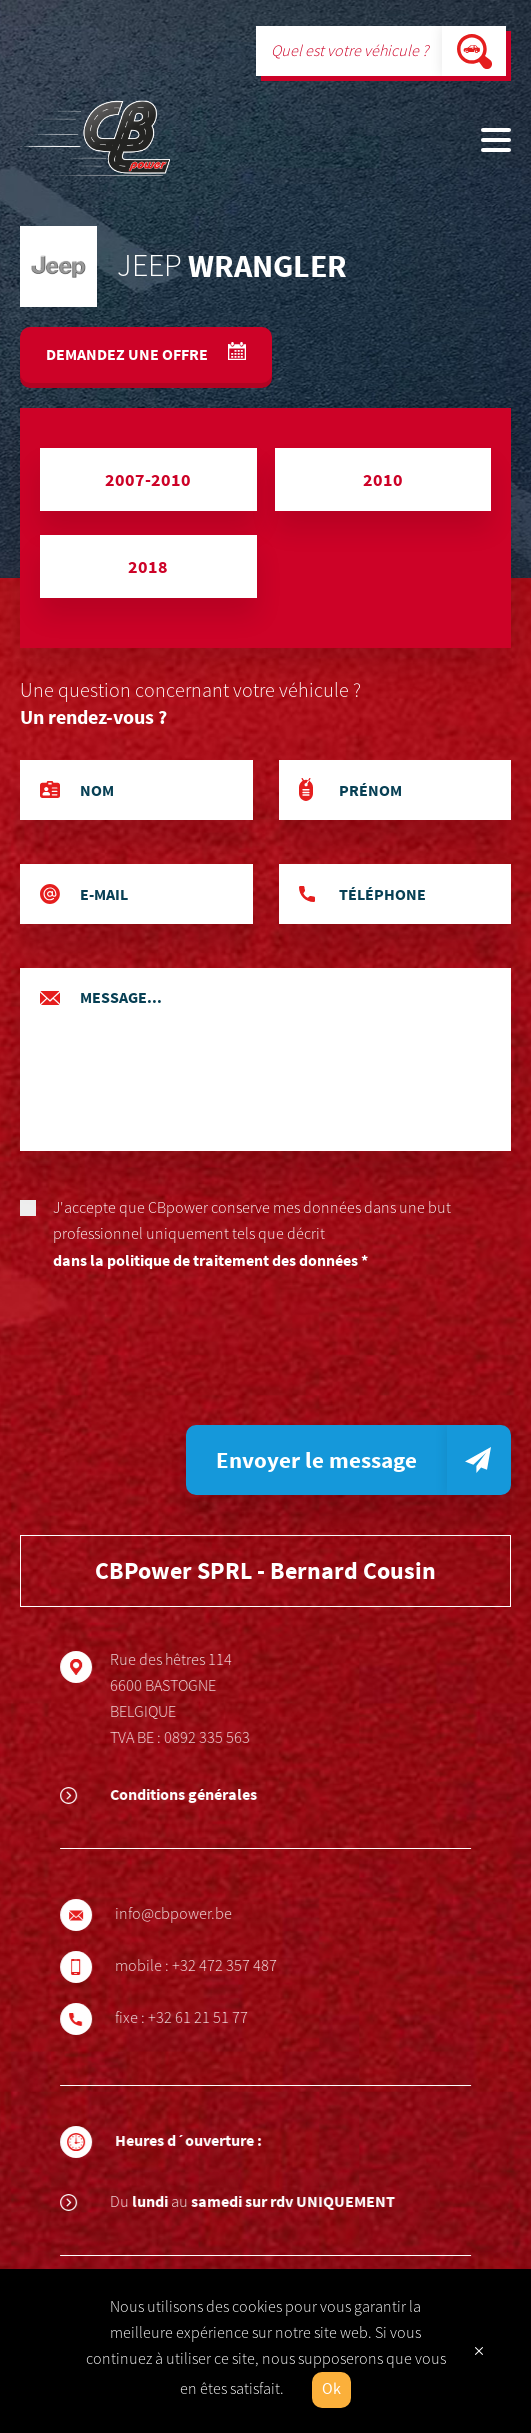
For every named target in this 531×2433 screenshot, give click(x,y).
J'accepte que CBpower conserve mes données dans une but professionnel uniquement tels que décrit (265, 1235)
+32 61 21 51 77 (206, 2018)
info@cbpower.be (181, 1914)
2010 (383, 479)
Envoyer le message (316, 1459)
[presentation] (172, 1356)
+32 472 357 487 (232, 1966)
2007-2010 (148, 479)
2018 (148, 566)
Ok (331, 2389)
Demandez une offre (128, 354)
